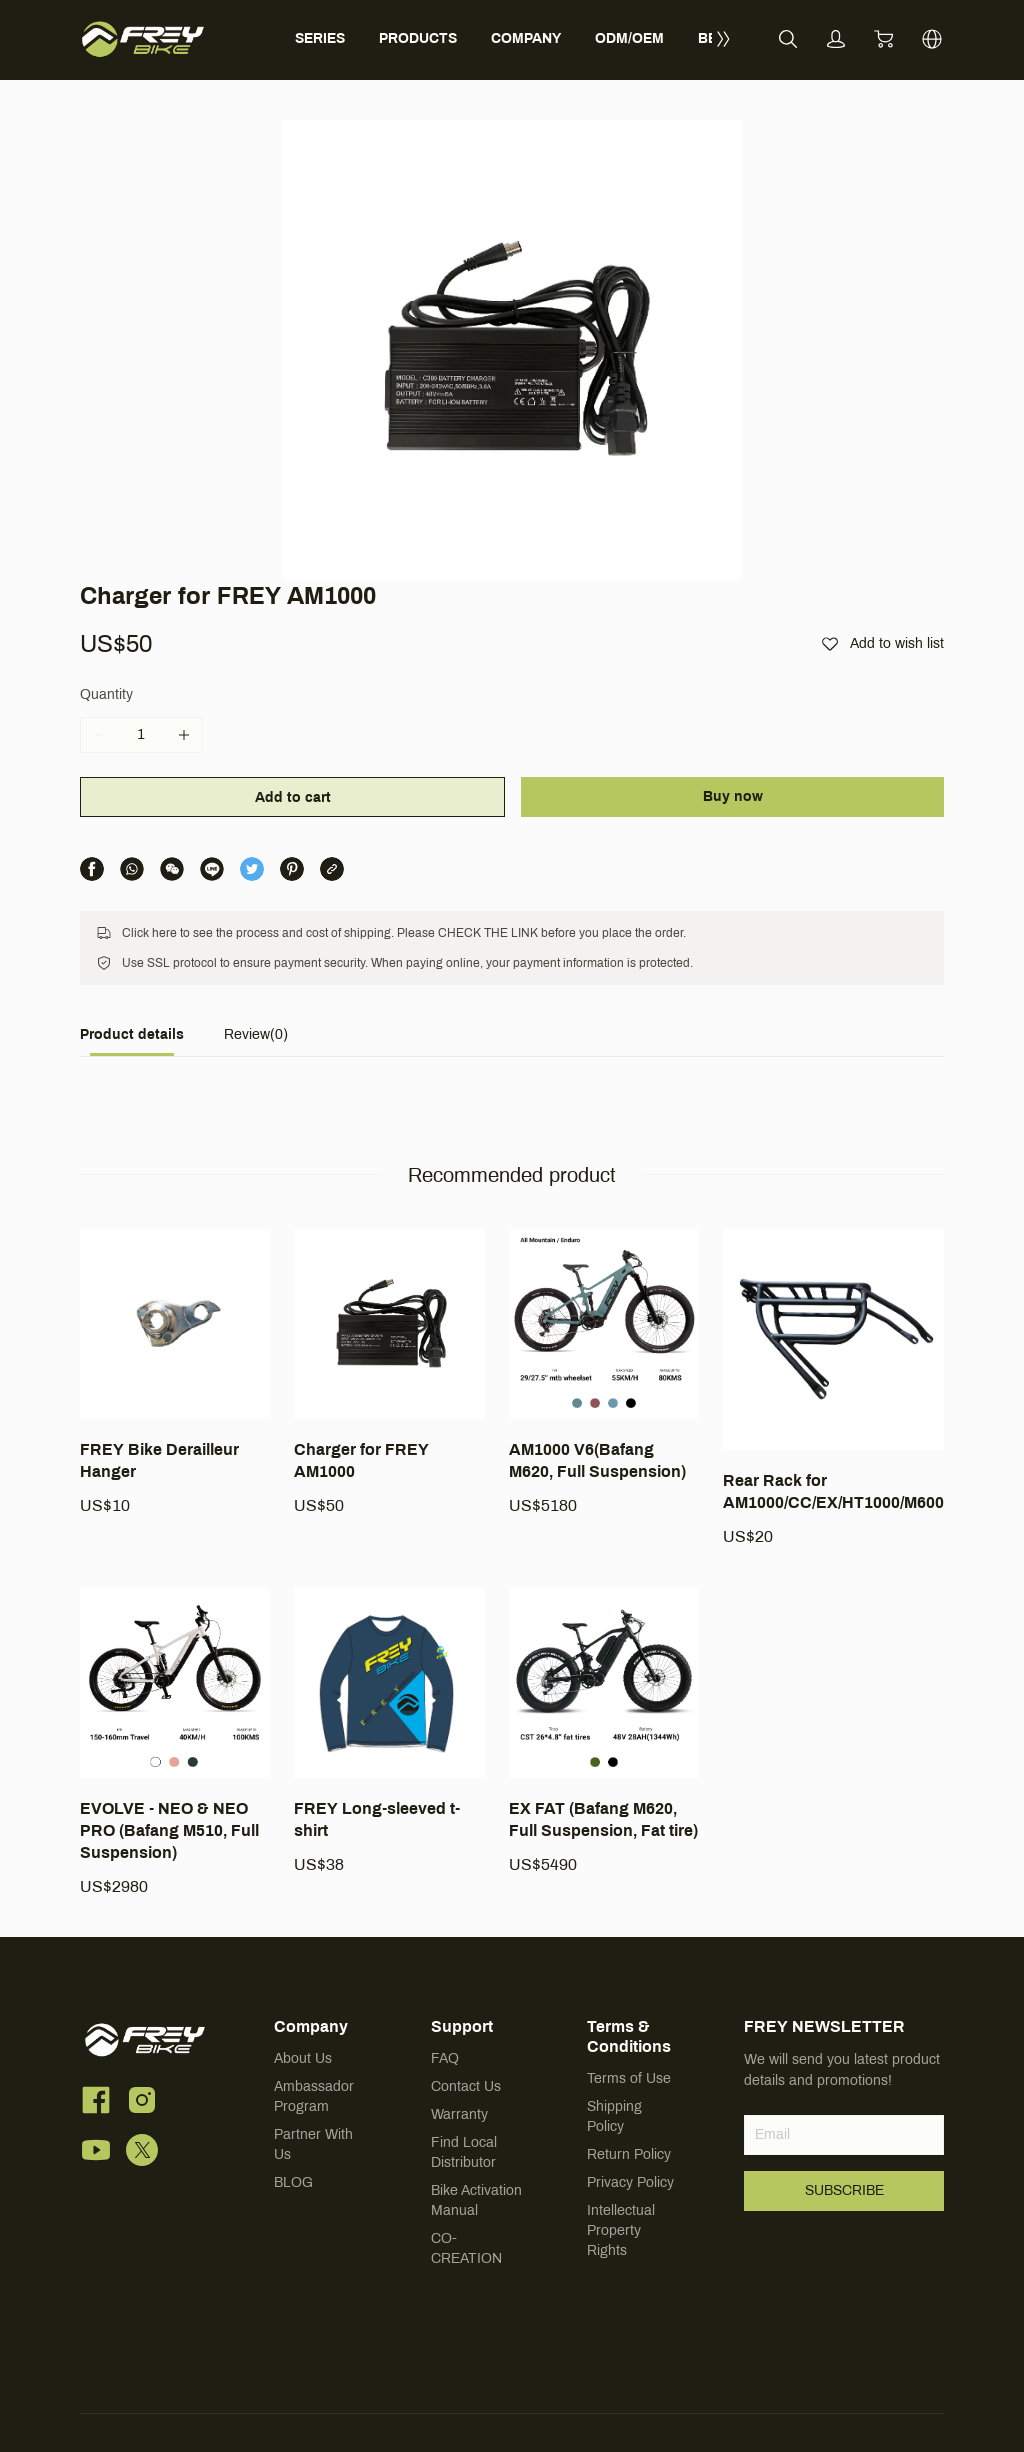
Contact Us (466, 2087)
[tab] (132, 1040)
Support (462, 2027)
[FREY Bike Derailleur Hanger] (175, 1373)
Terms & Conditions (629, 2037)
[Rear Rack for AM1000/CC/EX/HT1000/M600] (833, 1388)
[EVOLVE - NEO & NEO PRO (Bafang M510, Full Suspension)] (175, 1743)
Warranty (459, 2115)
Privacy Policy (630, 2183)
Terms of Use (629, 2079)
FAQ (445, 2059)
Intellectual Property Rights (621, 2231)
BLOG (293, 2183)
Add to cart (293, 797)
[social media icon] (96, 2104)
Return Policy (629, 2155)
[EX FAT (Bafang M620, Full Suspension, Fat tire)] (604, 1732)
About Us (303, 2059)
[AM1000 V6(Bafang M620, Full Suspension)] (604, 1373)
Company (311, 2027)
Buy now (733, 796)
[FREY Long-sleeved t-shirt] (389, 1732)
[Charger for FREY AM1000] (389, 1373)
